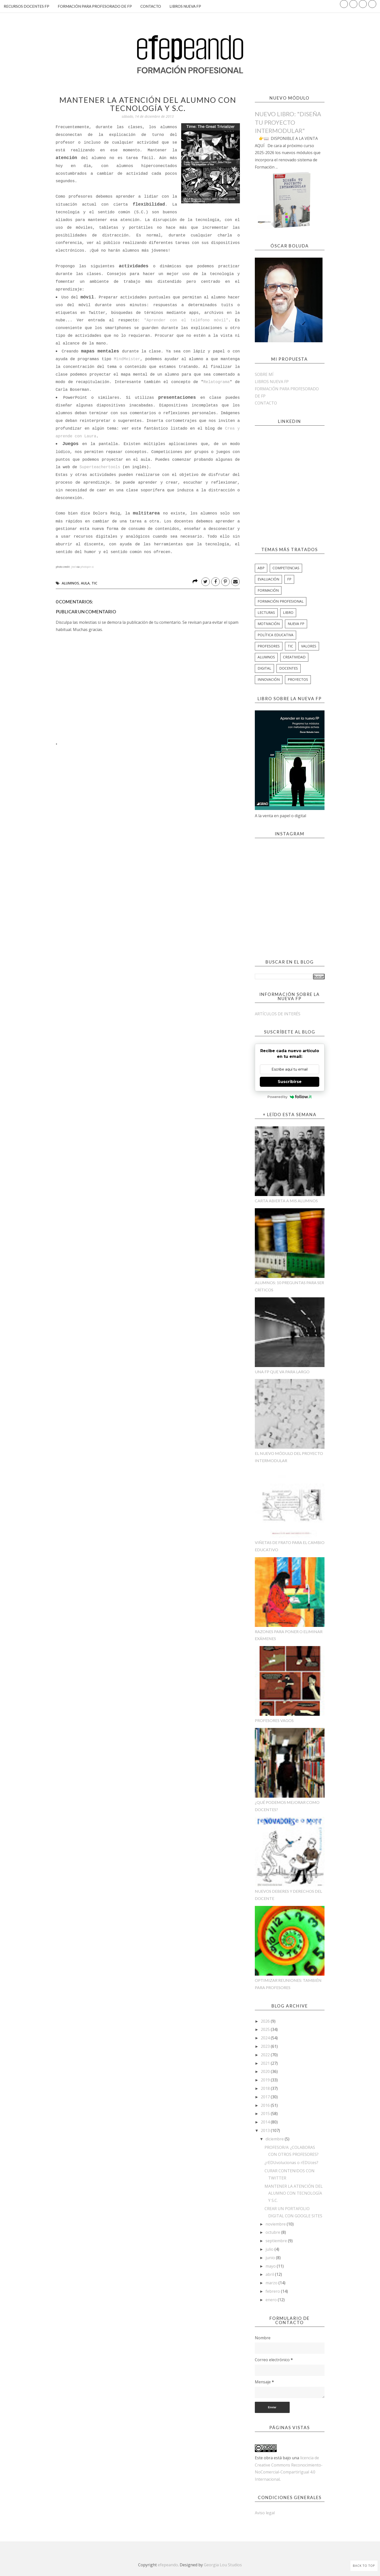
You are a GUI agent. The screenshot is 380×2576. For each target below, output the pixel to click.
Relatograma (216, 382)
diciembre (275, 2139)
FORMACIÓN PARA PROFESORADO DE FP (95, 6)
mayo (271, 2266)
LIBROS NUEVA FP (185, 6)
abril (270, 2274)
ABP (261, 568)
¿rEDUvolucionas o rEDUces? (291, 2162)
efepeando (168, 2565)
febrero (273, 2291)
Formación (268, 590)
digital (264, 668)
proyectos (298, 679)
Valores (308, 646)
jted (73, 567)
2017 (266, 2097)
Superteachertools (100, 467)
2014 (266, 2122)
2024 (266, 2038)
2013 (266, 2130)
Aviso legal (265, 2513)
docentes (288, 668)
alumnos (70, 583)
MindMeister (127, 359)
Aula (85, 583)
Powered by (290, 1097)
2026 (266, 2021)
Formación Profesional (281, 601)
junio (271, 2257)
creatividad (294, 657)
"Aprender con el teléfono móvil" (186, 320)
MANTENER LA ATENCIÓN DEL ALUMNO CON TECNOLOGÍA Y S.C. (294, 2193)
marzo (272, 2283)
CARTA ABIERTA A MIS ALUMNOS (286, 1200)
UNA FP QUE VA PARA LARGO (282, 1371)
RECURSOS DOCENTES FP (26, 6)
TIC (94, 583)
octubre (273, 2232)
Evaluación (268, 579)
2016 (266, 2105)
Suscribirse (290, 1081)
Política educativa (275, 634)
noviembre (276, 2224)
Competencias (285, 568)
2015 (266, 2113)
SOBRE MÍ (264, 374)
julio (270, 2249)
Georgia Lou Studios (223, 2565)
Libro (288, 612)
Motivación (269, 623)
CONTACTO (150, 6)
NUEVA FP (296, 623)
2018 (266, 2088)
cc (93, 567)
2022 (266, 2055)
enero (272, 2299)
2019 (266, 2080)
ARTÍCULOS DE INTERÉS (277, 1014)
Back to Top (364, 2566)
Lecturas (266, 612)
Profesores (269, 646)
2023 (266, 2046)
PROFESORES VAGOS (274, 1720)
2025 (266, 2029)
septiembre (277, 2240)
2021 (266, 2063)
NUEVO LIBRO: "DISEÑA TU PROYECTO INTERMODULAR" (288, 122)
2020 (266, 2071)
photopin (85, 567)
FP (289, 579)
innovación (269, 679)
